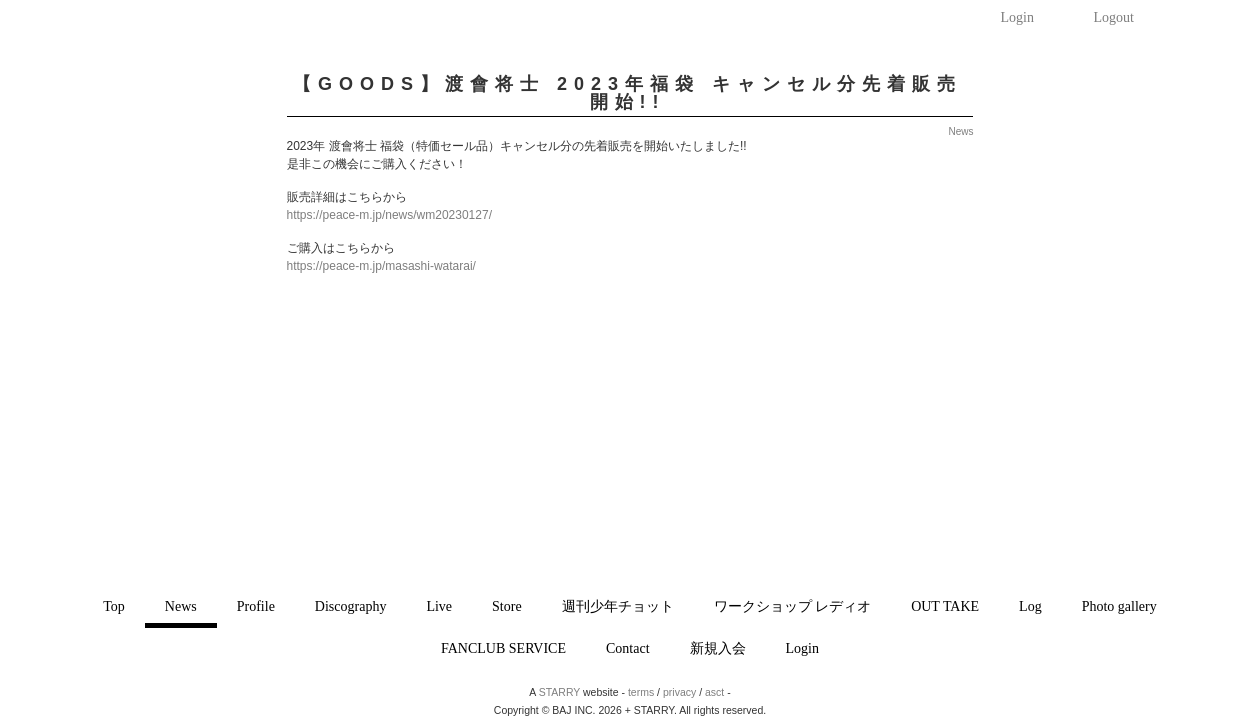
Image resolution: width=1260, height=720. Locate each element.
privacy (679, 692)
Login (1017, 17)
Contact (628, 648)
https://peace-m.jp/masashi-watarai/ (381, 266)
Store (507, 606)
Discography (351, 606)
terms (641, 692)
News (181, 606)
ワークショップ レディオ (793, 606)
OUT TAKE (945, 606)
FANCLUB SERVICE (503, 648)
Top (114, 606)
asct (714, 692)
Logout (1114, 17)
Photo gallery (1119, 606)
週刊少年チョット (618, 606)
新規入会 (718, 648)
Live (439, 606)
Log (1030, 606)
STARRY (559, 692)
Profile (256, 606)
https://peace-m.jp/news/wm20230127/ (389, 215)
